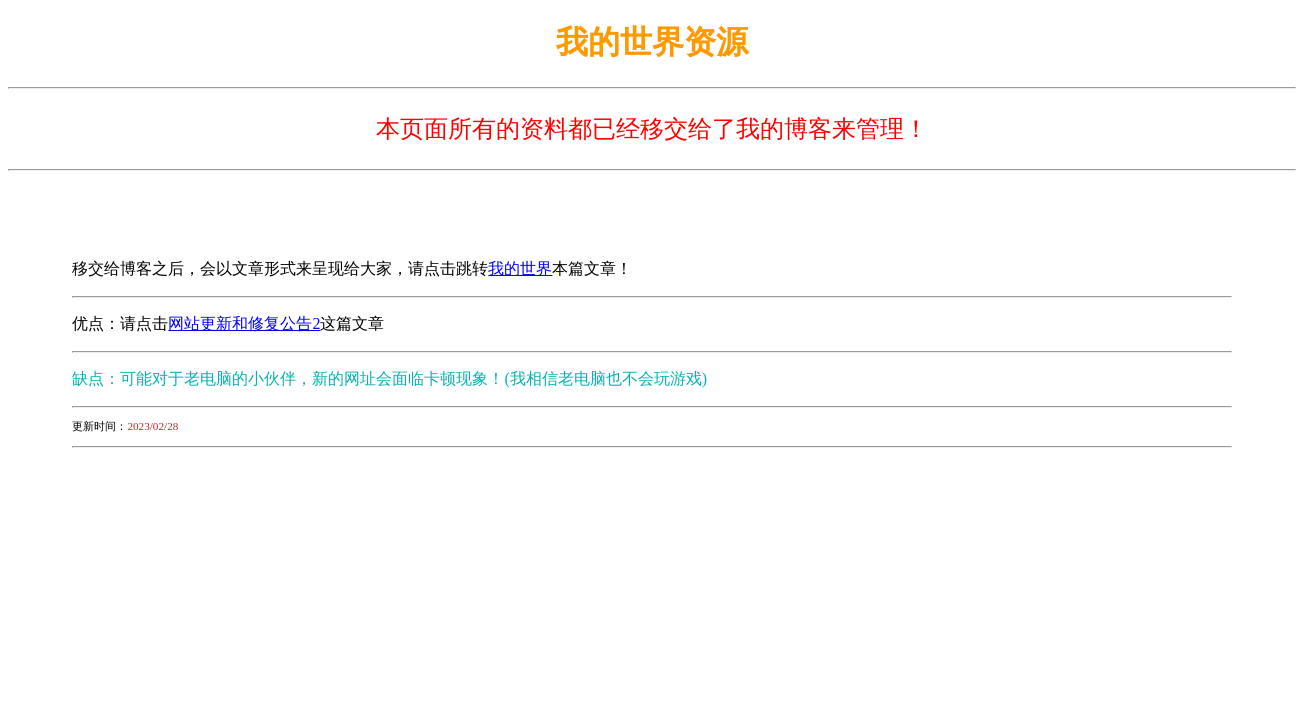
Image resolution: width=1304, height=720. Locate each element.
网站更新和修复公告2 (244, 323)
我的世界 (520, 268)
